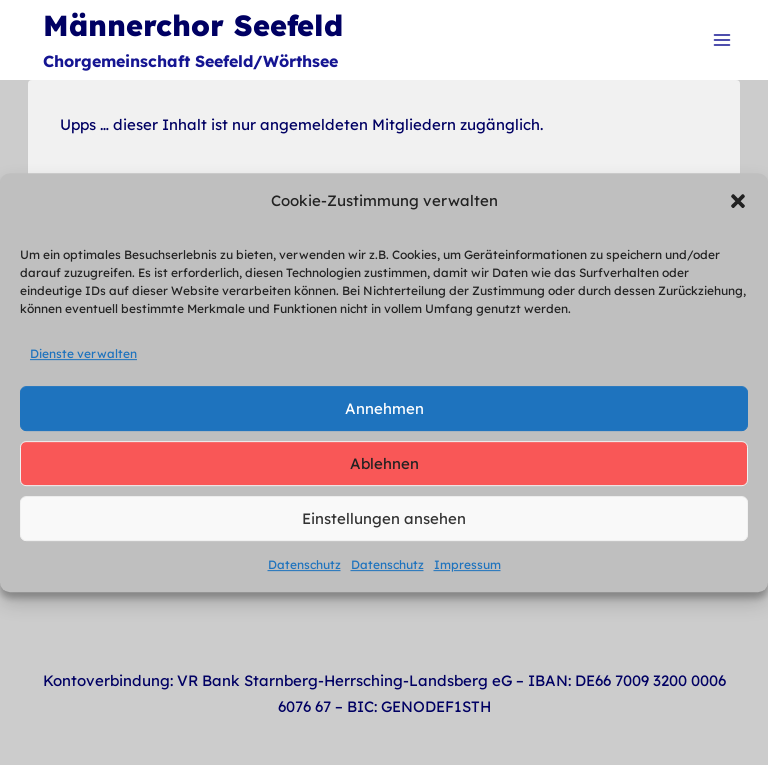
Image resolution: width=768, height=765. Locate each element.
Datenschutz (304, 564)
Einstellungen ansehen (384, 518)
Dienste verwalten (83, 353)
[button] (738, 201)
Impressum (467, 564)
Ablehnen (384, 463)
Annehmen (384, 408)
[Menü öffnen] (721, 39)
